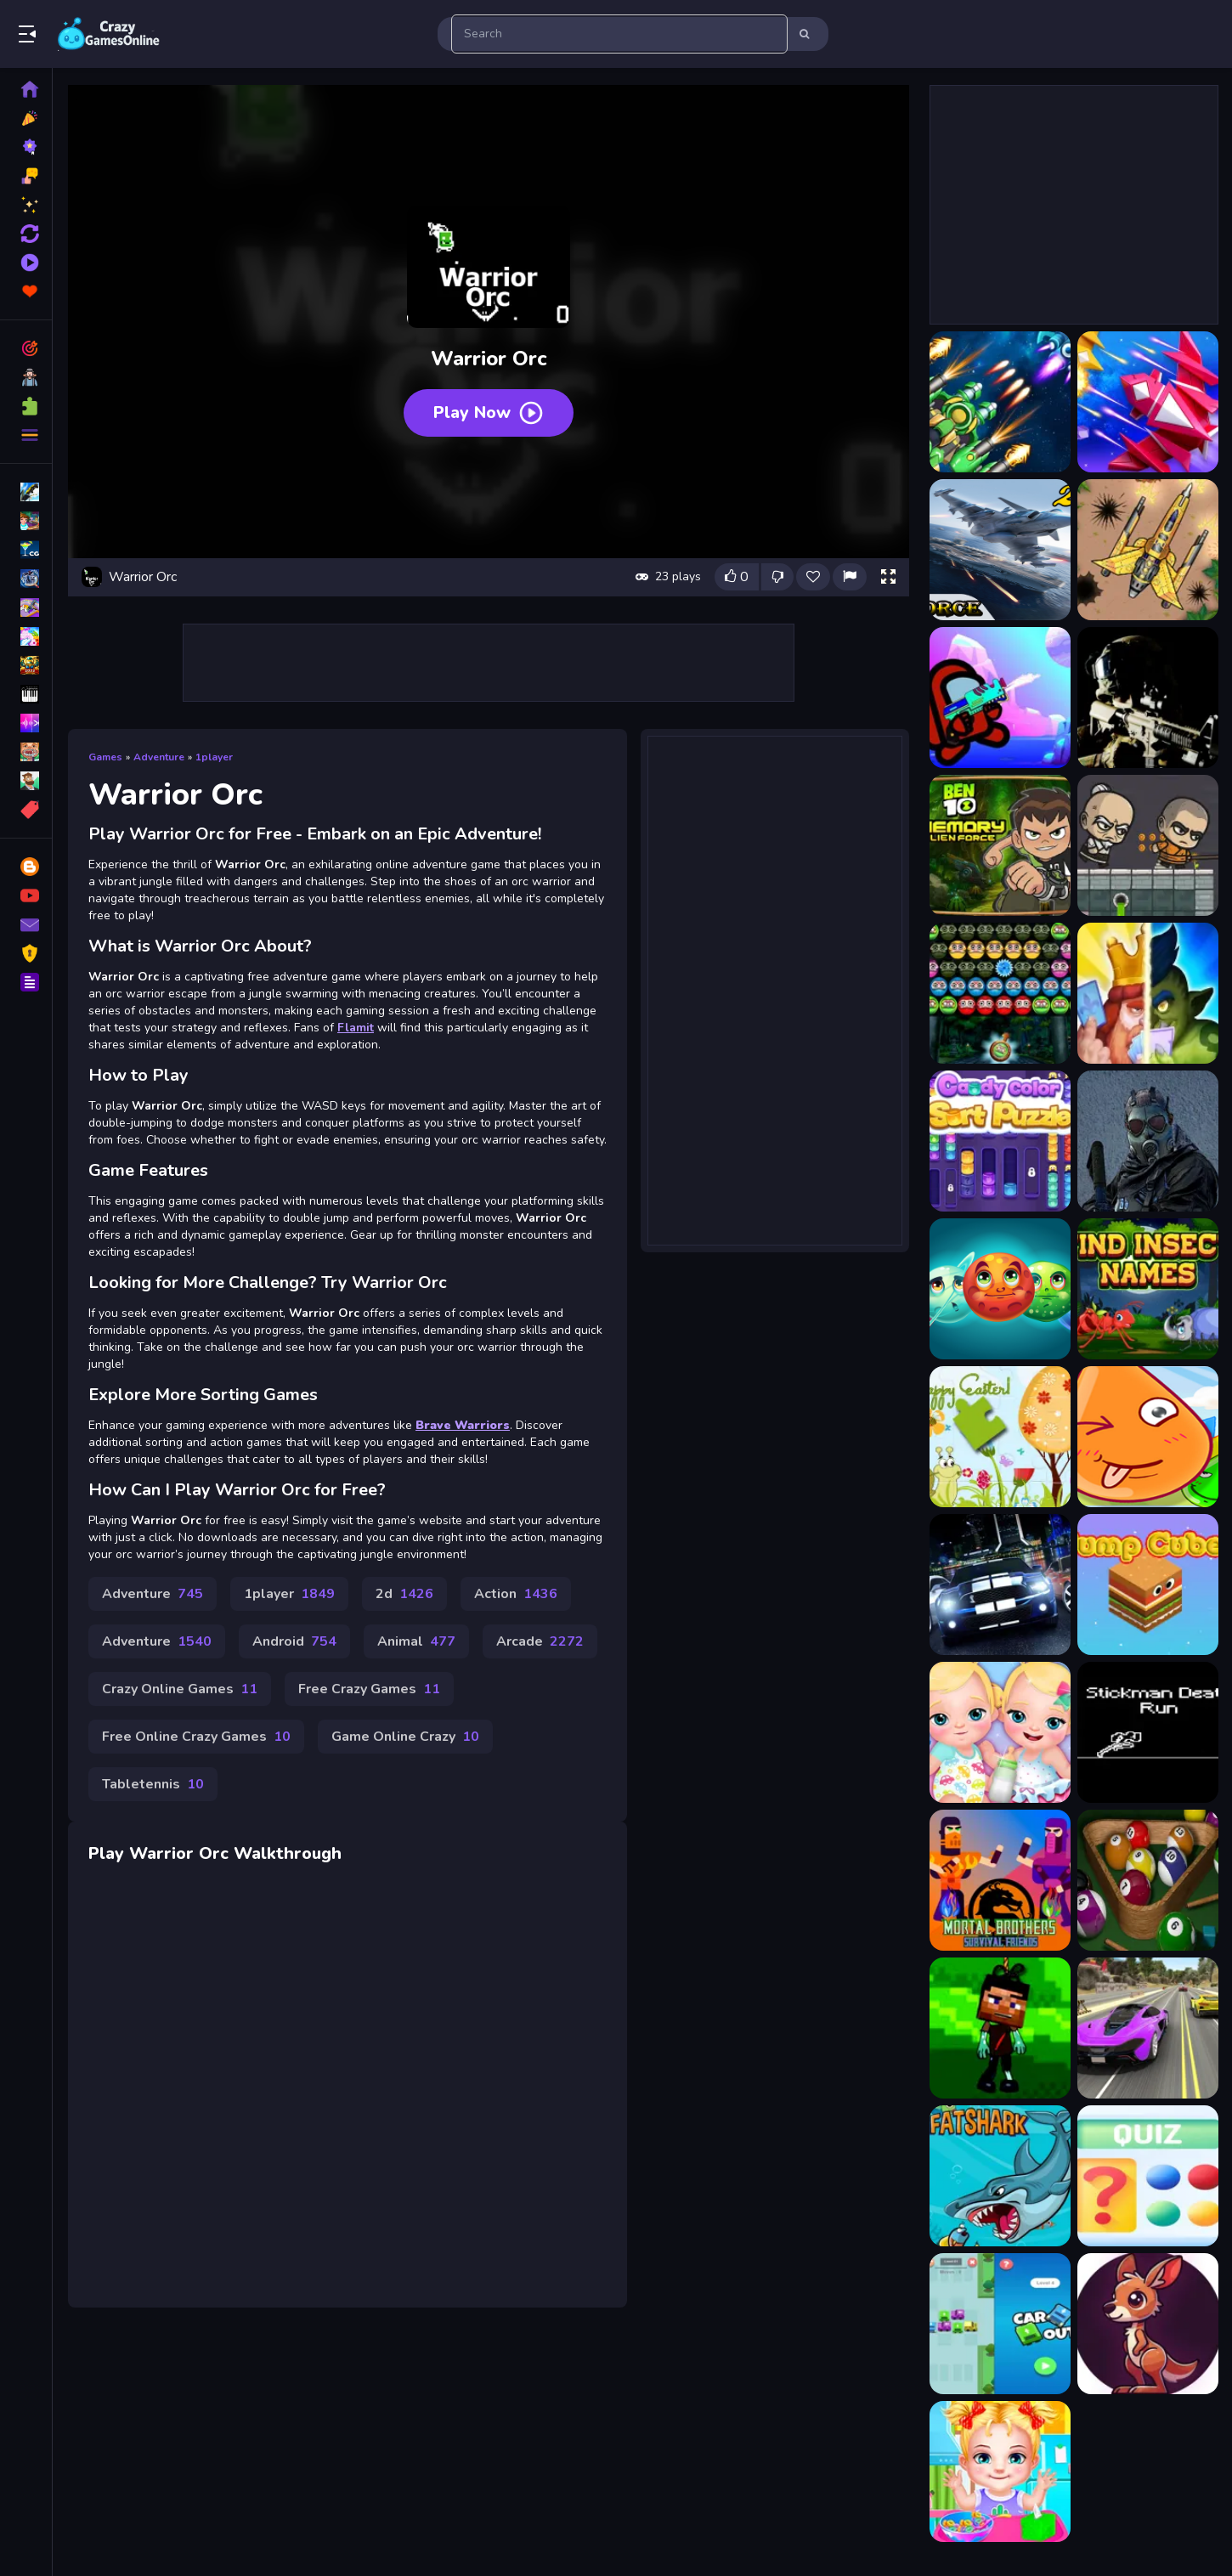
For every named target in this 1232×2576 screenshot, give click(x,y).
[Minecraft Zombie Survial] (1000, 2028)
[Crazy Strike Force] (1147, 1141)
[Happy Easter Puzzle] (1000, 1436)
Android (294, 1641)
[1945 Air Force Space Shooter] (1147, 401)
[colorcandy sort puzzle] (1000, 1141)
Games (105, 757)
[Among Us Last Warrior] (1000, 697)
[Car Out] (1000, 2323)
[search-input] (619, 34)
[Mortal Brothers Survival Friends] (1000, 1880)
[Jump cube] (1147, 1584)
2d (404, 1594)
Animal (416, 1641)
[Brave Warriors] (1147, 845)
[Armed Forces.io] (1147, 697)
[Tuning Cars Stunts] (1000, 1584)
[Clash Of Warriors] (1147, 993)
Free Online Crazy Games (196, 1736)
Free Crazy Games (369, 1689)
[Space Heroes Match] (1000, 1288)
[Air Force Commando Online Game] (1147, 549)
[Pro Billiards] (1147, 1880)
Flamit (355, 1028)
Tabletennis (153, 1784)
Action (515, 1594)
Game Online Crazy (405, 1736)
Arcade (540, 1641)
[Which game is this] (1147, 2175)
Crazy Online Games (179, 1689)
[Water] (1147, 1436)
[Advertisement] (488, 662)
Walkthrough (288, 1853)
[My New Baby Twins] (1000, 1732)
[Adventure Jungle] (1147, 2323)
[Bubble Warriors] (1000, 993)
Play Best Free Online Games (109, 34)
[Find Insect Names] (1147, 1288)
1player (214, 757)
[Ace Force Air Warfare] (1000, 549)
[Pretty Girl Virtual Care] (1000, 2471)
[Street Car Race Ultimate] (1147, 2028)
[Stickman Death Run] (1147, 1732)
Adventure (158, 757)
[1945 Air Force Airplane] (1000, 401)
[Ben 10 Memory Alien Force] (1000, 845)
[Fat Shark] (1000, 2175)
